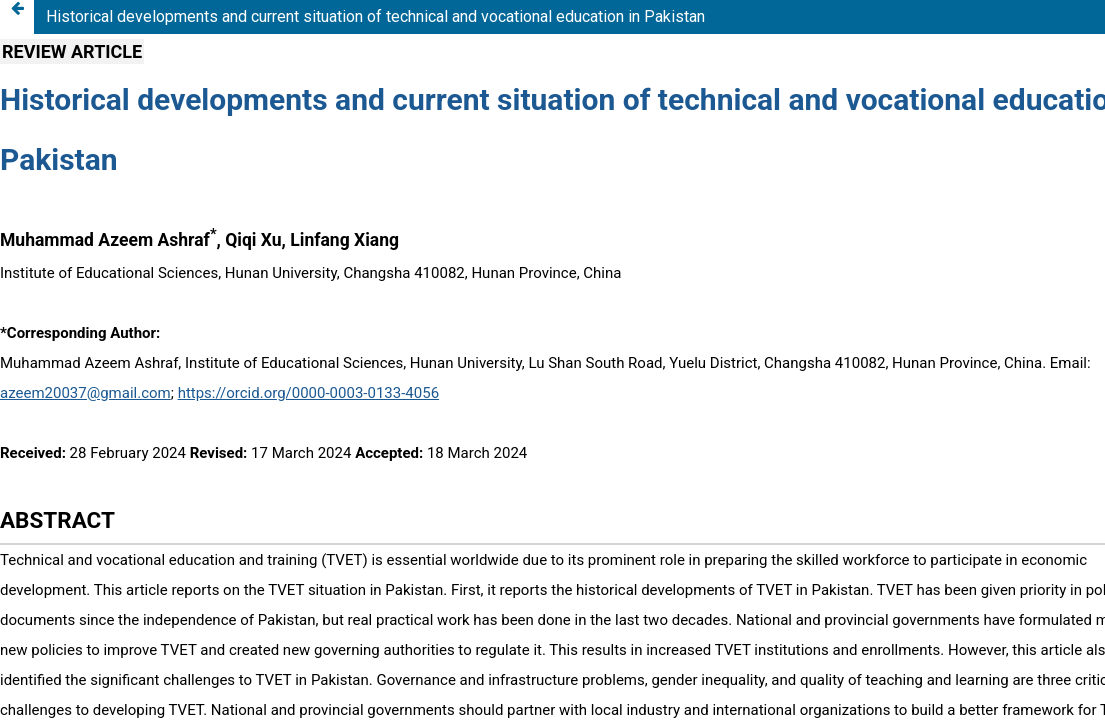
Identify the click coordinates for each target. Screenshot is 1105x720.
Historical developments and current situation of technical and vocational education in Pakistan (375, 16)
